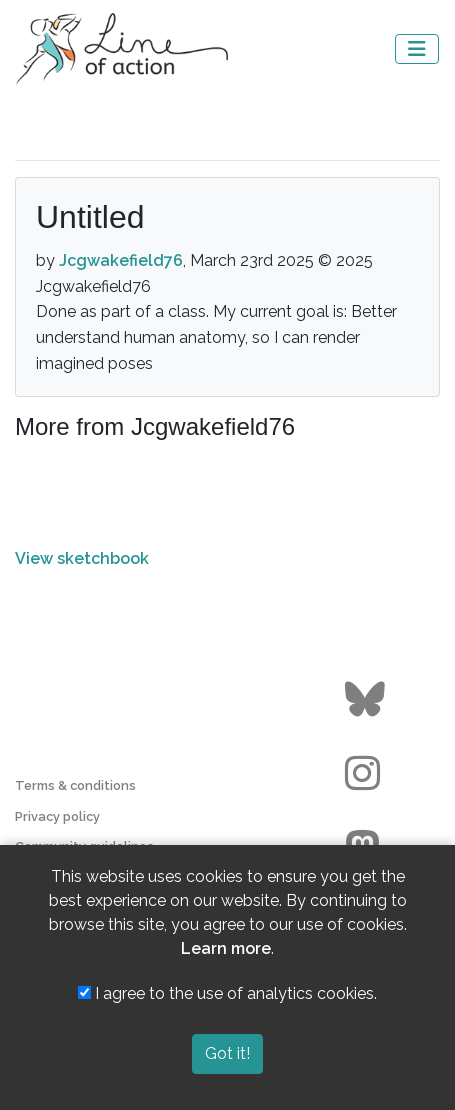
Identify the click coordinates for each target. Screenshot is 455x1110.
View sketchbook (82, 558)
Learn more (226, 948)
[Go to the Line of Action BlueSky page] (367, 700)
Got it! (227, 1053)
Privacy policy (57, 816)
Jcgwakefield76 (121, 260)
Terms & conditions (75, 785)
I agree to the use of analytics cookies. (227, 993)
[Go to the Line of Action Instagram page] (367, 774)
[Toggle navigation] (417, 49)
